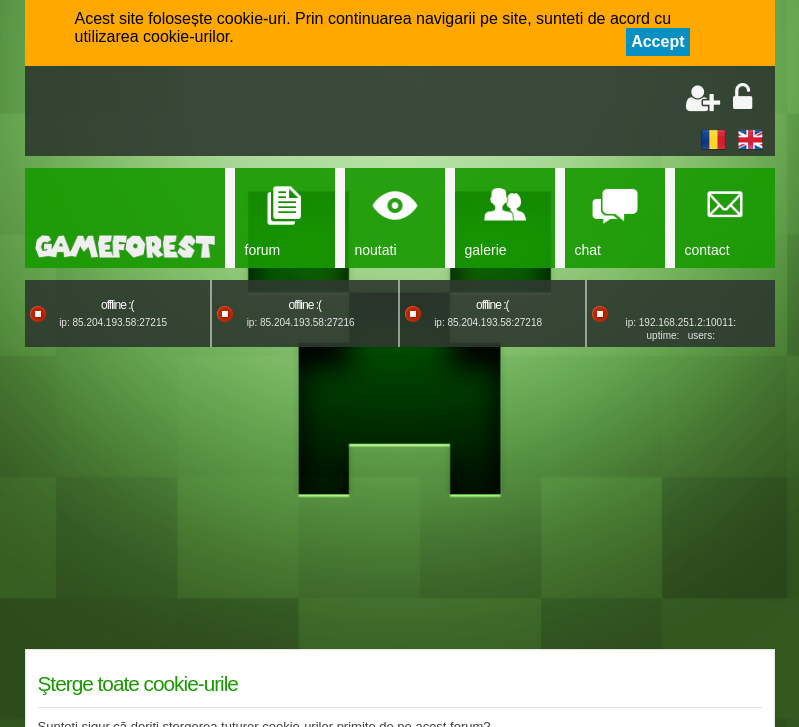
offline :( (117, 305)
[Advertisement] (271, 113)
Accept (657, 41)
